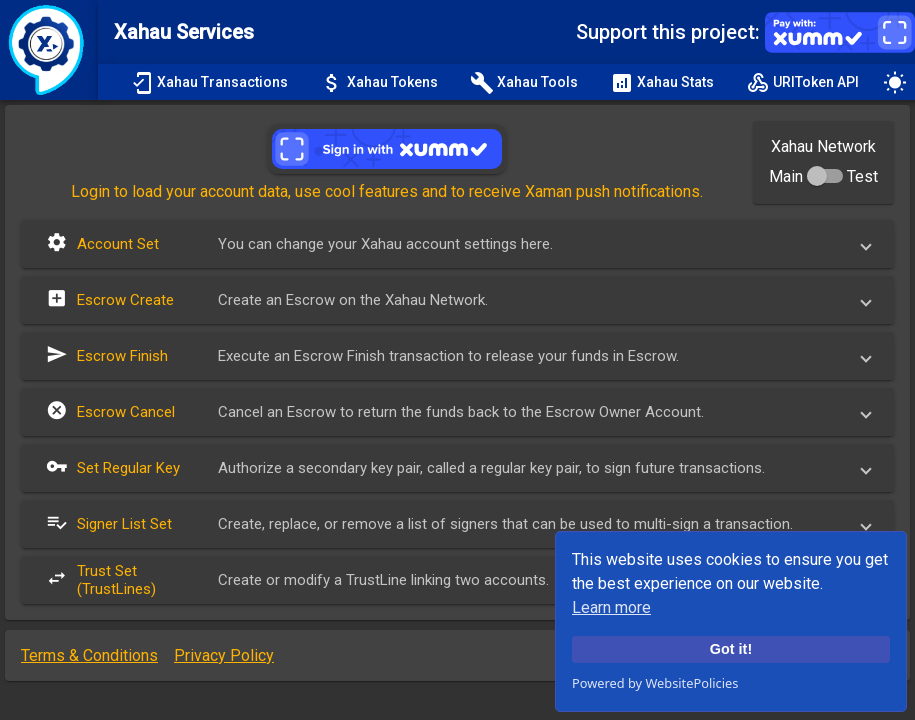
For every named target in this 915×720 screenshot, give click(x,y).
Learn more (611, 607)
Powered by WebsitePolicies (655, 683)
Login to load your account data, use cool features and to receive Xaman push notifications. (387, 191)
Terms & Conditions (89, 655)
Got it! (731, 649)
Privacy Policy (224, 655)
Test (862, 176)
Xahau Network (823, 146)
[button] (457, 244)
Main (786, 176)
